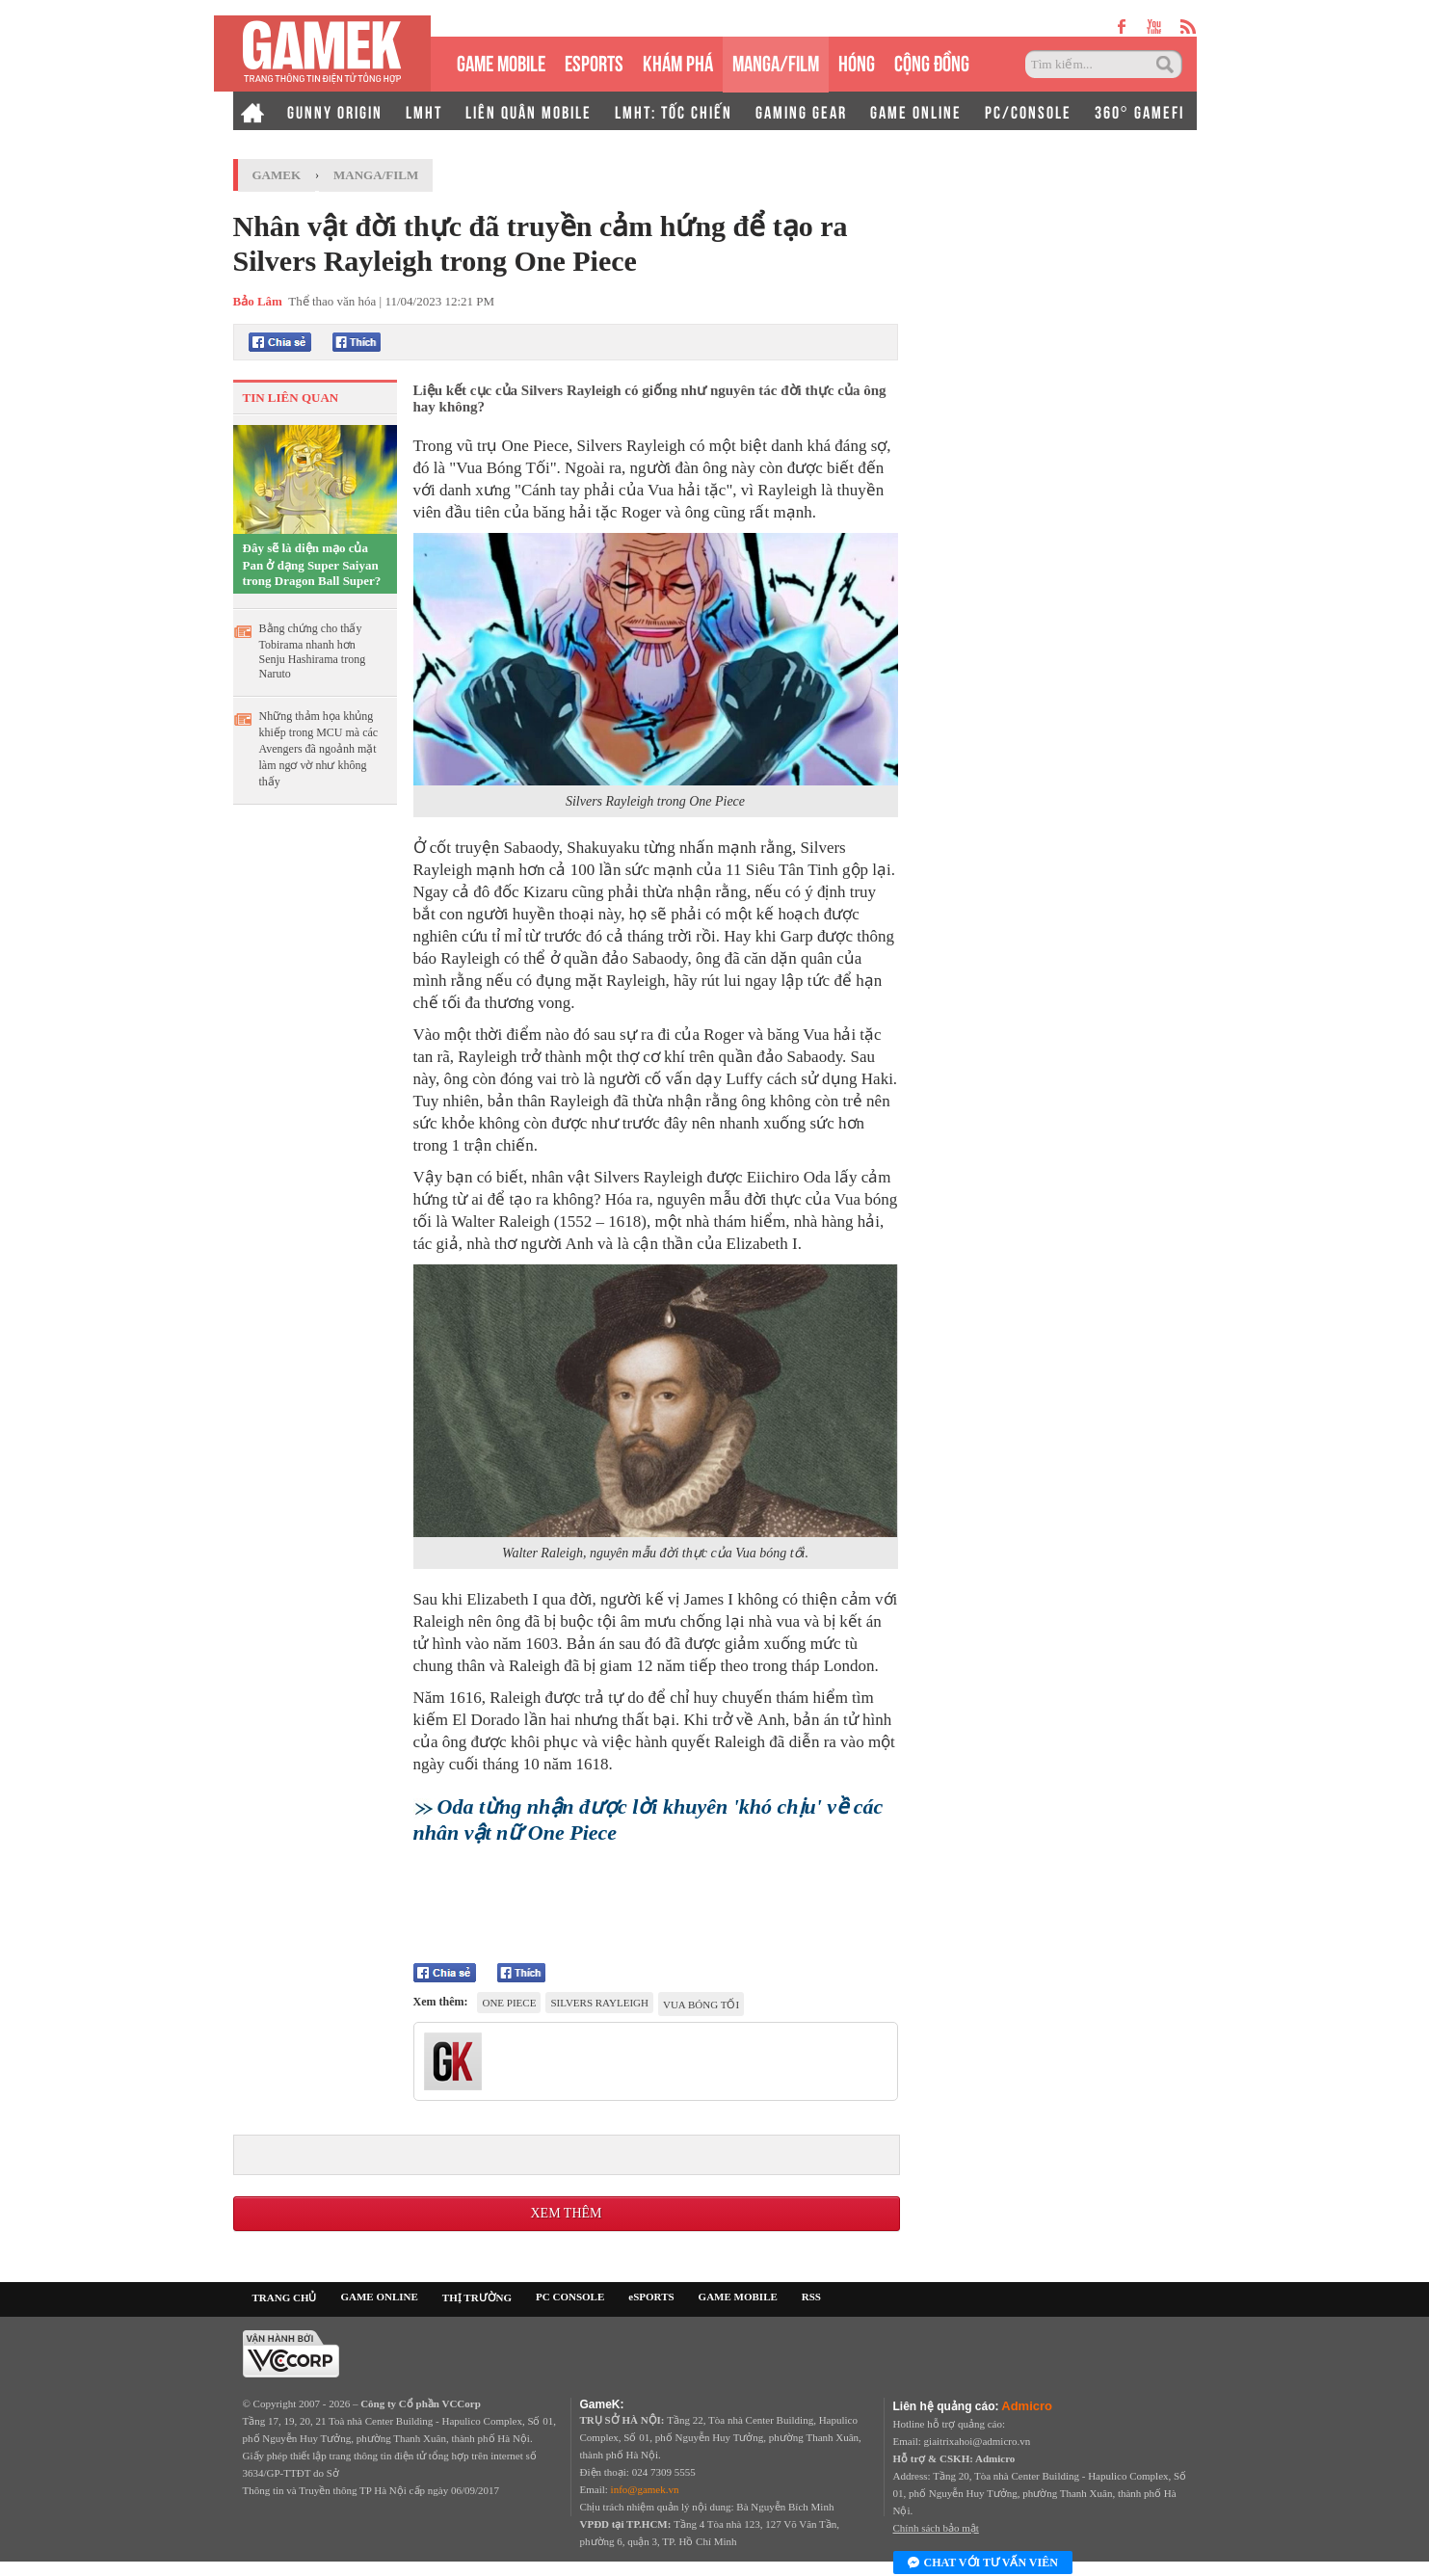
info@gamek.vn (645, 2489)
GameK (277, 175)
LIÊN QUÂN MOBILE (528, 110)
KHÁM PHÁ (678, 61)
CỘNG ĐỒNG (931, 61)
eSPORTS (594, 61)
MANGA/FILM (775, 61)
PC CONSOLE (570, 2296)
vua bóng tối (701, 2004)
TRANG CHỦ (284, 2297)
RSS (811, 2296)
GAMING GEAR (801, 110)
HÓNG (856, 61)
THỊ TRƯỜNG (477, 2297)
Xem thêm (565, 2213)
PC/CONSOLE (1028, 110)
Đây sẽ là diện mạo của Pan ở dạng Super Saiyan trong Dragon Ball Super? (312, 564)
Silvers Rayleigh (599, 2002)
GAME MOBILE (501, 61)
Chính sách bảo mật (936, 2528)
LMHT (424, 110)
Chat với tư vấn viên (983, 2563)
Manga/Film (375, 175)
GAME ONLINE (916, 110)
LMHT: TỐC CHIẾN (673, 110)
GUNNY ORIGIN (335, 110)
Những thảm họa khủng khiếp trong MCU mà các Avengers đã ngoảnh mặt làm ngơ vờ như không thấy (319, 748)
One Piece (509, 2002)
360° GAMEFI (1139, 110)
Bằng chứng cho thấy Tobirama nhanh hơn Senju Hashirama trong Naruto (312, 651)
